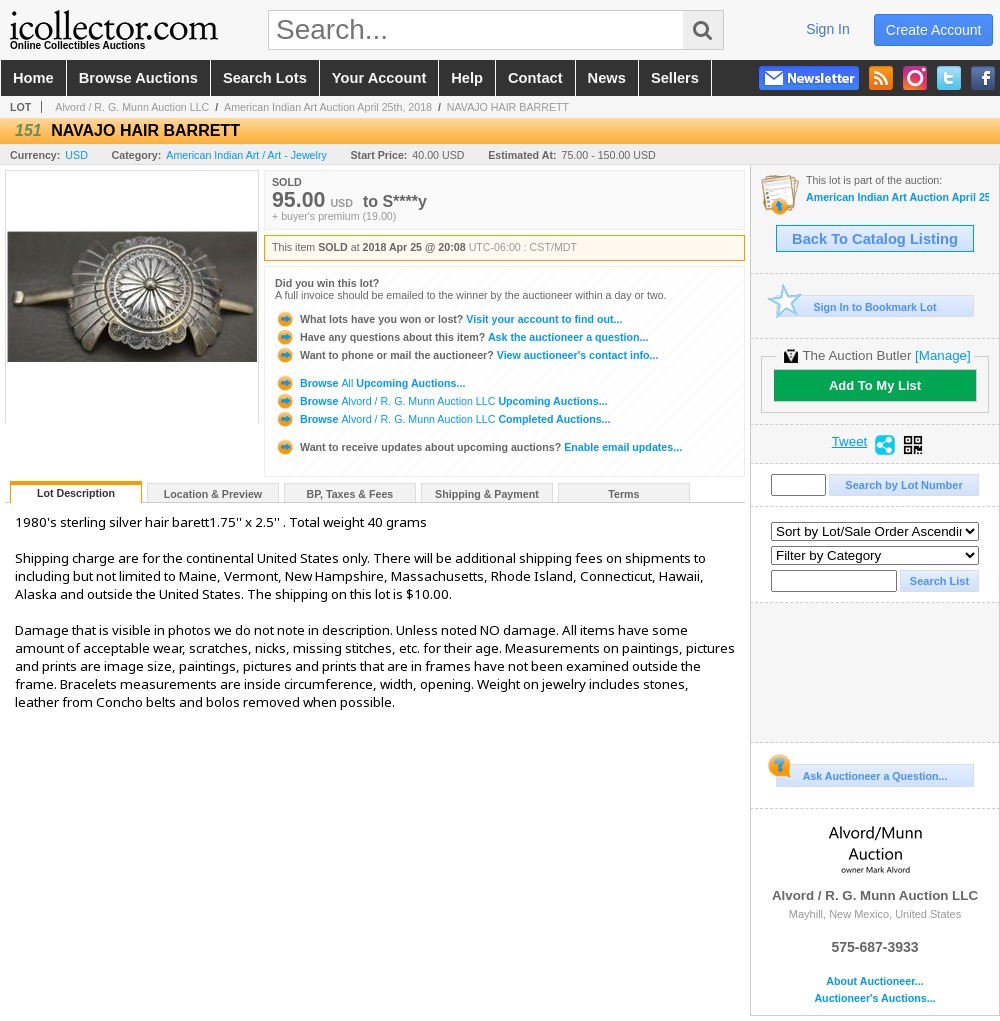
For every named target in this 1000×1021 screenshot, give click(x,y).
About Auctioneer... (874, 981)
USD (76, 155)
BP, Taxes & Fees (350, 494)
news (607, 78)
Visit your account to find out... (448, 319)
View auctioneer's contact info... (466, 355)
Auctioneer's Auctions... (874, 998)
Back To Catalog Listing (875, 239)
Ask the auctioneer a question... (461, 337)
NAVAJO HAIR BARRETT (508, 107)
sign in (828, 29)
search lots (265, 78)
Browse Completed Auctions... (442, 419)
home (33, 78)
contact (535, 78)
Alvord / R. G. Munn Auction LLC (132, 107)
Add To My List (875, 385)
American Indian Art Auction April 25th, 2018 (328, 107)
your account (379, 78)
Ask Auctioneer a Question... (861, 773)
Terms (623, 494)
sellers (675, 78)
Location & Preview (213, 494)
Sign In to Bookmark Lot (856, 306)
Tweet (850, 442)
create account (934, 30)
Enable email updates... (478, 447)
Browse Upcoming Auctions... (370, 383)
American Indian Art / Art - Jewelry (246, 155)
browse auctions (138, 78)
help (467, 78)
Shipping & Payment (487, 494)
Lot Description (76, 493)
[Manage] (942, 355)
